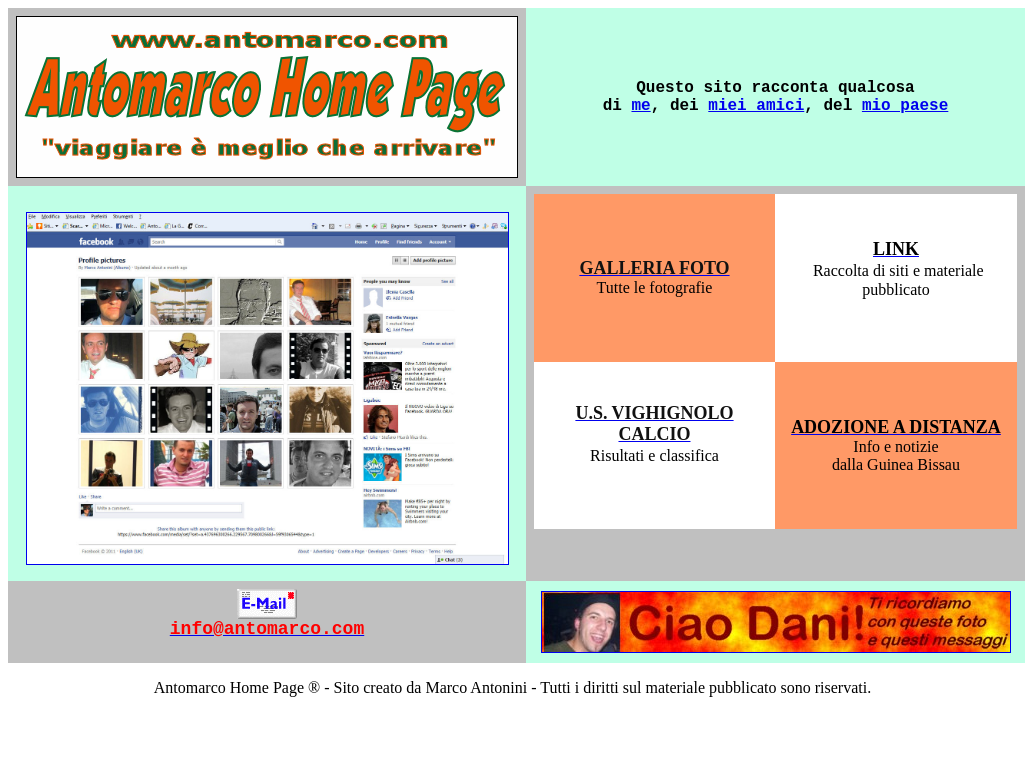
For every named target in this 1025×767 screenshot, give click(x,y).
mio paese (905, 106)
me (640, 106)
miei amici (756, 106)
